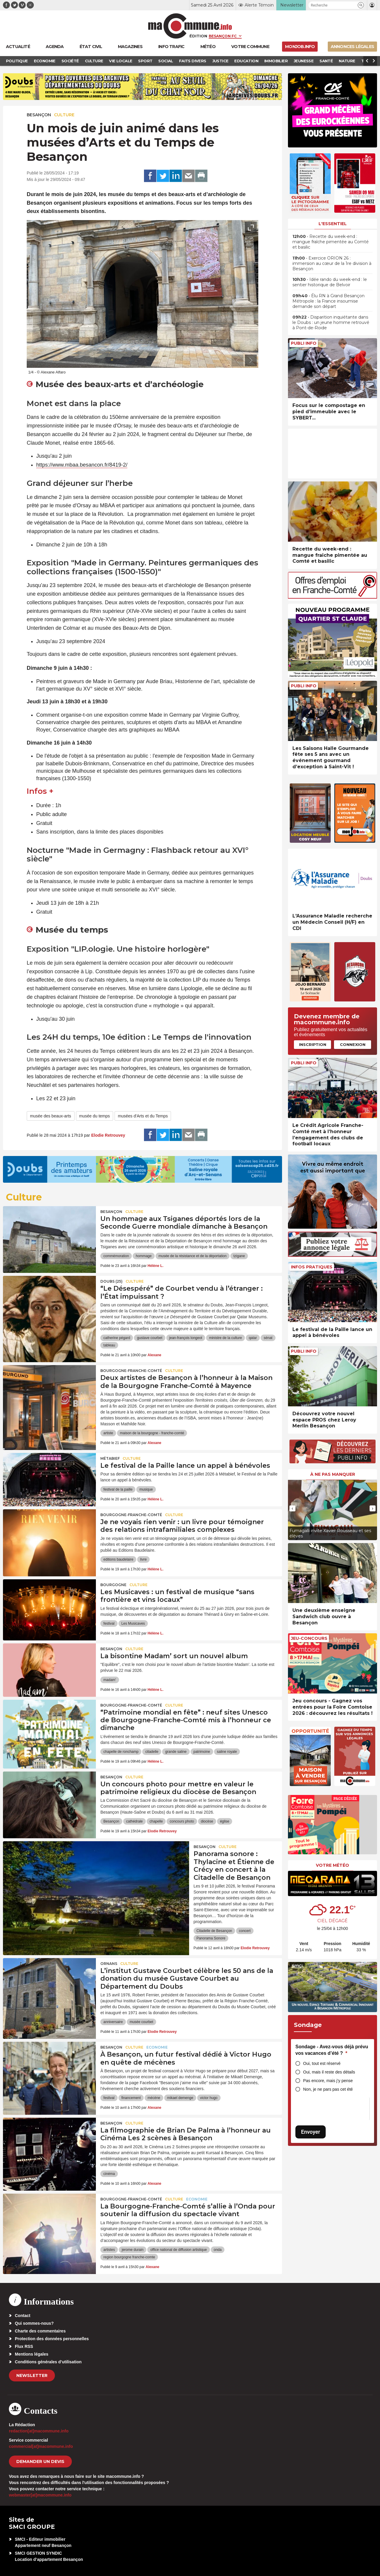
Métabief (110, 1458)
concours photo (182, 1821)
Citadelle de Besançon (214, 1931)
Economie (157, 2047)
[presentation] (237, 360)
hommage (143, 1256)
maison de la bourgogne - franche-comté (152, 1433)
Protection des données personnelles (52, 2338)
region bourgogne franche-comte (129, 2257)
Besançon (39, 114)
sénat (268, 1338)
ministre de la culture (225, 1338)
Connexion (352, 1044)
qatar (253, 1338)
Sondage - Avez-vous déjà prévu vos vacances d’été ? (331, 2050)
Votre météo (332, 1865)
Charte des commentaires (40, 2331)
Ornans (108, 1963)
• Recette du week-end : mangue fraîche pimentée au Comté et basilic (330, 242)
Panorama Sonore (211, 1938)
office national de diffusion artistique (178, 2250)
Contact (22, 2315)
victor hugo (209, 2098)
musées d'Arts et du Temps (143, 1116)
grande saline (175, 1752)
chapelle (156, 1821)
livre (143, 1559)
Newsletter (32, 2375)
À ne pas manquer (332, 1474)
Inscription (312, 1044)
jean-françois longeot (185, 1338)
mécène (154, 2098)
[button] (361, 5)
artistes (109, 2250)
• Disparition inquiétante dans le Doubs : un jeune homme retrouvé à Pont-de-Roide (330, 322)
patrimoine (202, 1752)
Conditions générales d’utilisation (48, 2361)
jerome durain (132, 2250)
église (224, 1821)
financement (131, 2098)
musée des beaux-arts (50, 1116)
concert (245, 1931)
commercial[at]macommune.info (41, 2446)
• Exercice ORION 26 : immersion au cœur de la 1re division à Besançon (331, 263)
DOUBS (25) (111, 1281)
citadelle (151, 1752)
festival (108, 1623)
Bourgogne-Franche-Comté (131, 1370)
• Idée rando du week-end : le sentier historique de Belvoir (329, 282)
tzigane (239, 1256)
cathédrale (134, 1821)
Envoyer (310, 2132)
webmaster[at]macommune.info (40, 2495)
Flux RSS (24, 2346)
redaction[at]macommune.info (39, 2431)
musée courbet (141, 2022)
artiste (108, 1433)
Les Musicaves (133, 1623)
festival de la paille (117, 1489)
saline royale (227, 1752)
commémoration (116, 1256)
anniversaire (113, 2022)
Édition (198, 36)
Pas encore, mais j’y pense (328, 2080)
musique (146, 1489)
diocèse (207, 1821)
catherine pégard (116, 1338)
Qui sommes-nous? (34, 2323)
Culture (64, 114)
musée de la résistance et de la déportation (193, 1256)
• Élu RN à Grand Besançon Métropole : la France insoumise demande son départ (328, 301)
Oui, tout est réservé (322, 2063)
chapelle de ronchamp (120, 1752)
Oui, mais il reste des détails (329, 2072)
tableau (109, 1345)
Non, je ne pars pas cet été (328, 2089)
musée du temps (94, 1116)
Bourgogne (113, 1585)
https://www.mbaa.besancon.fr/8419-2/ (81, 465)
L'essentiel (333, 223)
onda (218, 2250)
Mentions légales (31, 2354)
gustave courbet (149, 1338)
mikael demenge (180, 2098)
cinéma (109, 2174)
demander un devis (40, 2461)
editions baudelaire (118, 1559)
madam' (109, 1680)
